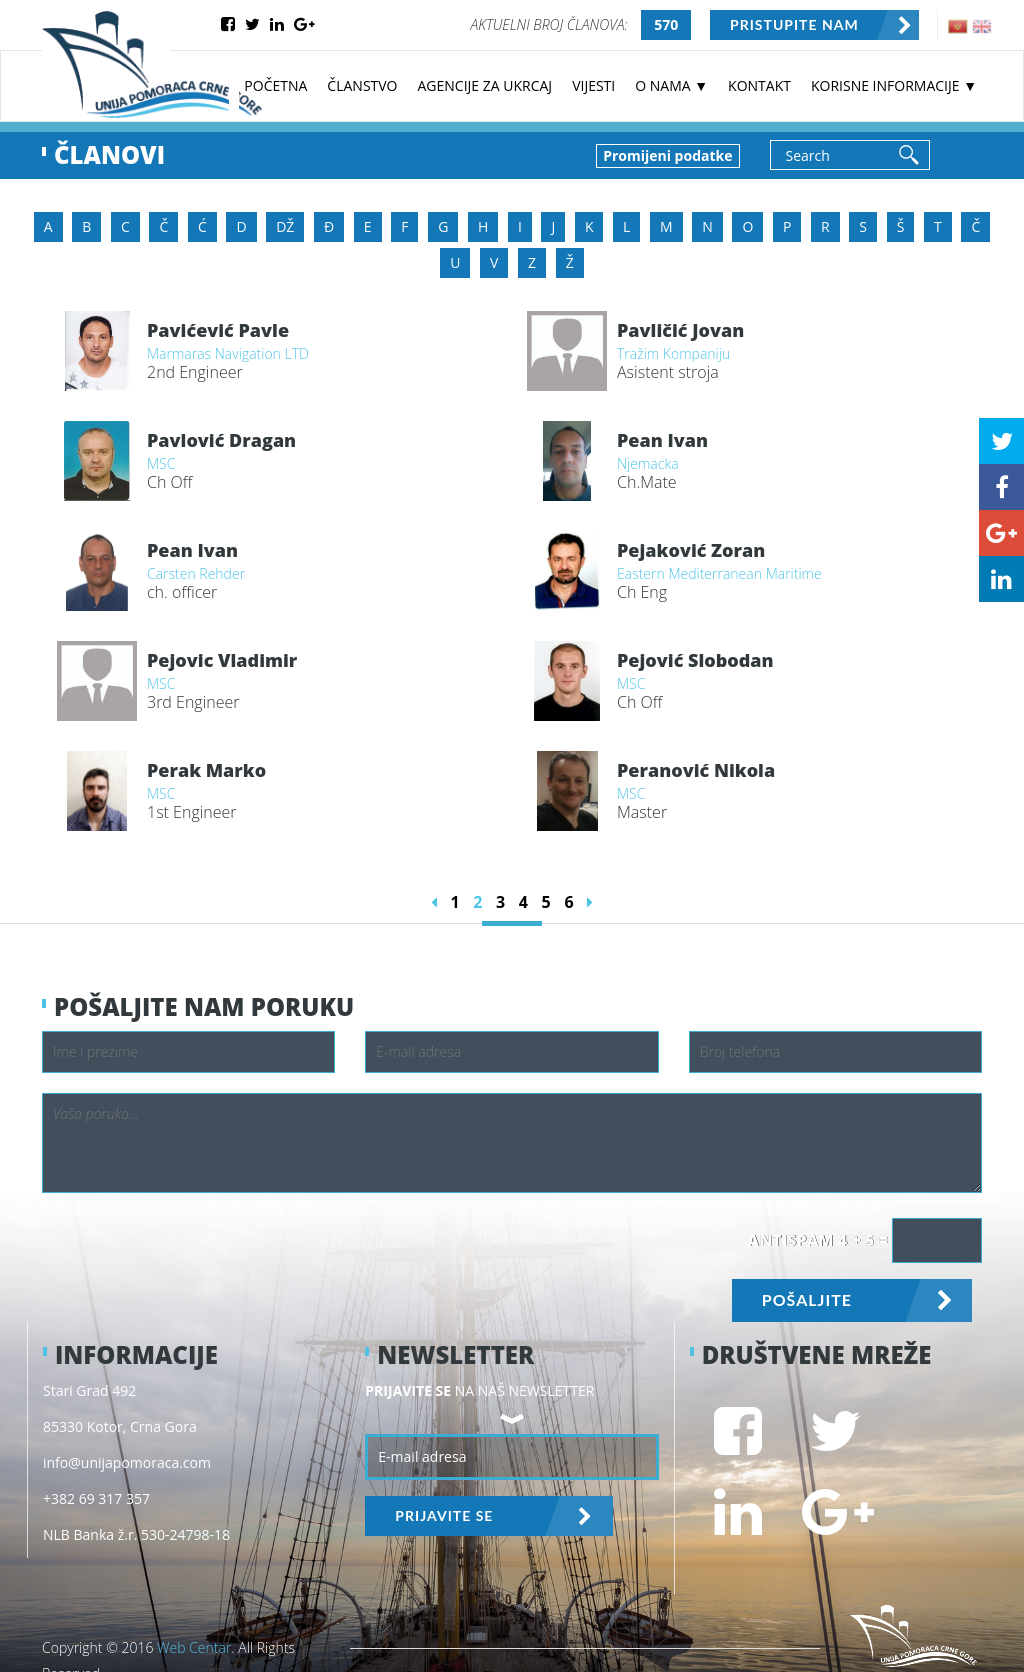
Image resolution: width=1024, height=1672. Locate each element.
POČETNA (275, 85)
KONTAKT (759, 85)
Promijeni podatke (667, 155)
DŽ (285, 226)
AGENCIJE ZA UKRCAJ (485, 85)
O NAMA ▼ (671, 85)
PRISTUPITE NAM (794, 24)
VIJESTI (593, 85)
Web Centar (194, 1647)
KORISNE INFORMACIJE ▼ (894, 85)
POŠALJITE (807, 1299)
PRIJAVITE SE (444, 1515)
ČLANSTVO (362, 85)
